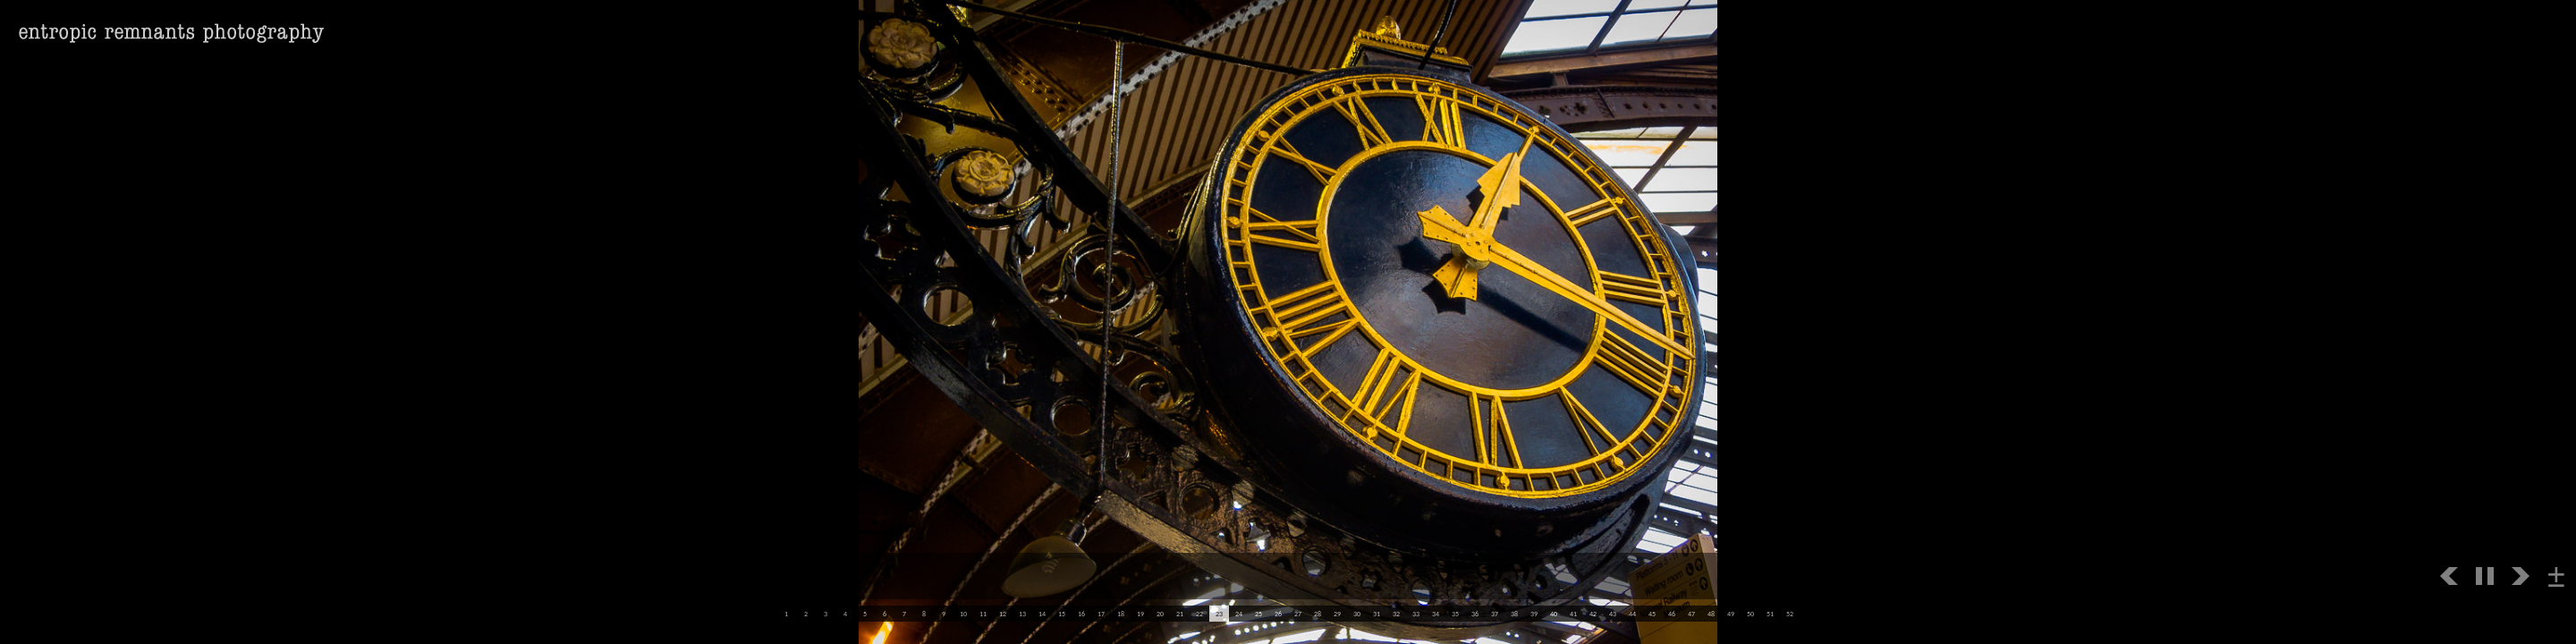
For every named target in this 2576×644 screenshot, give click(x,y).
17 (1101, 613)
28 (1317, 613)
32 (1396, 613)
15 (1061, 613)
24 (1238, 613)
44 (1632, 613)
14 (1042, 613)
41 (1573, 613)
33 (1415, 613)
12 (1002, 613)
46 (1671, 613)
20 (1160, 613)
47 (1691, 613)
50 (1750, 613)
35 (1455, 613)
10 (963, 613)
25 (1258, 613)
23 (1219, 613)
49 (1730, 613)
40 (1553, 613)
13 (1022, 613)
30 (1356, 613)
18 (1120, 613)
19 (1140, 613)
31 (1376, 613)
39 (1534, 613)
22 (1199, 613)
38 (1514, 613)
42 (1593, 613)
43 (1612, 613)
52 (1789, 613)
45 (1652, 613)
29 (1337, 613)
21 (1179, 613)
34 (1435, 613)
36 (1475, 613)
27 (1297, 613)
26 (1278, 613)
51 (1770, 613)
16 (1081, 613)
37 (1494, 613)
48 (1711, 613)
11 (983, 613)
